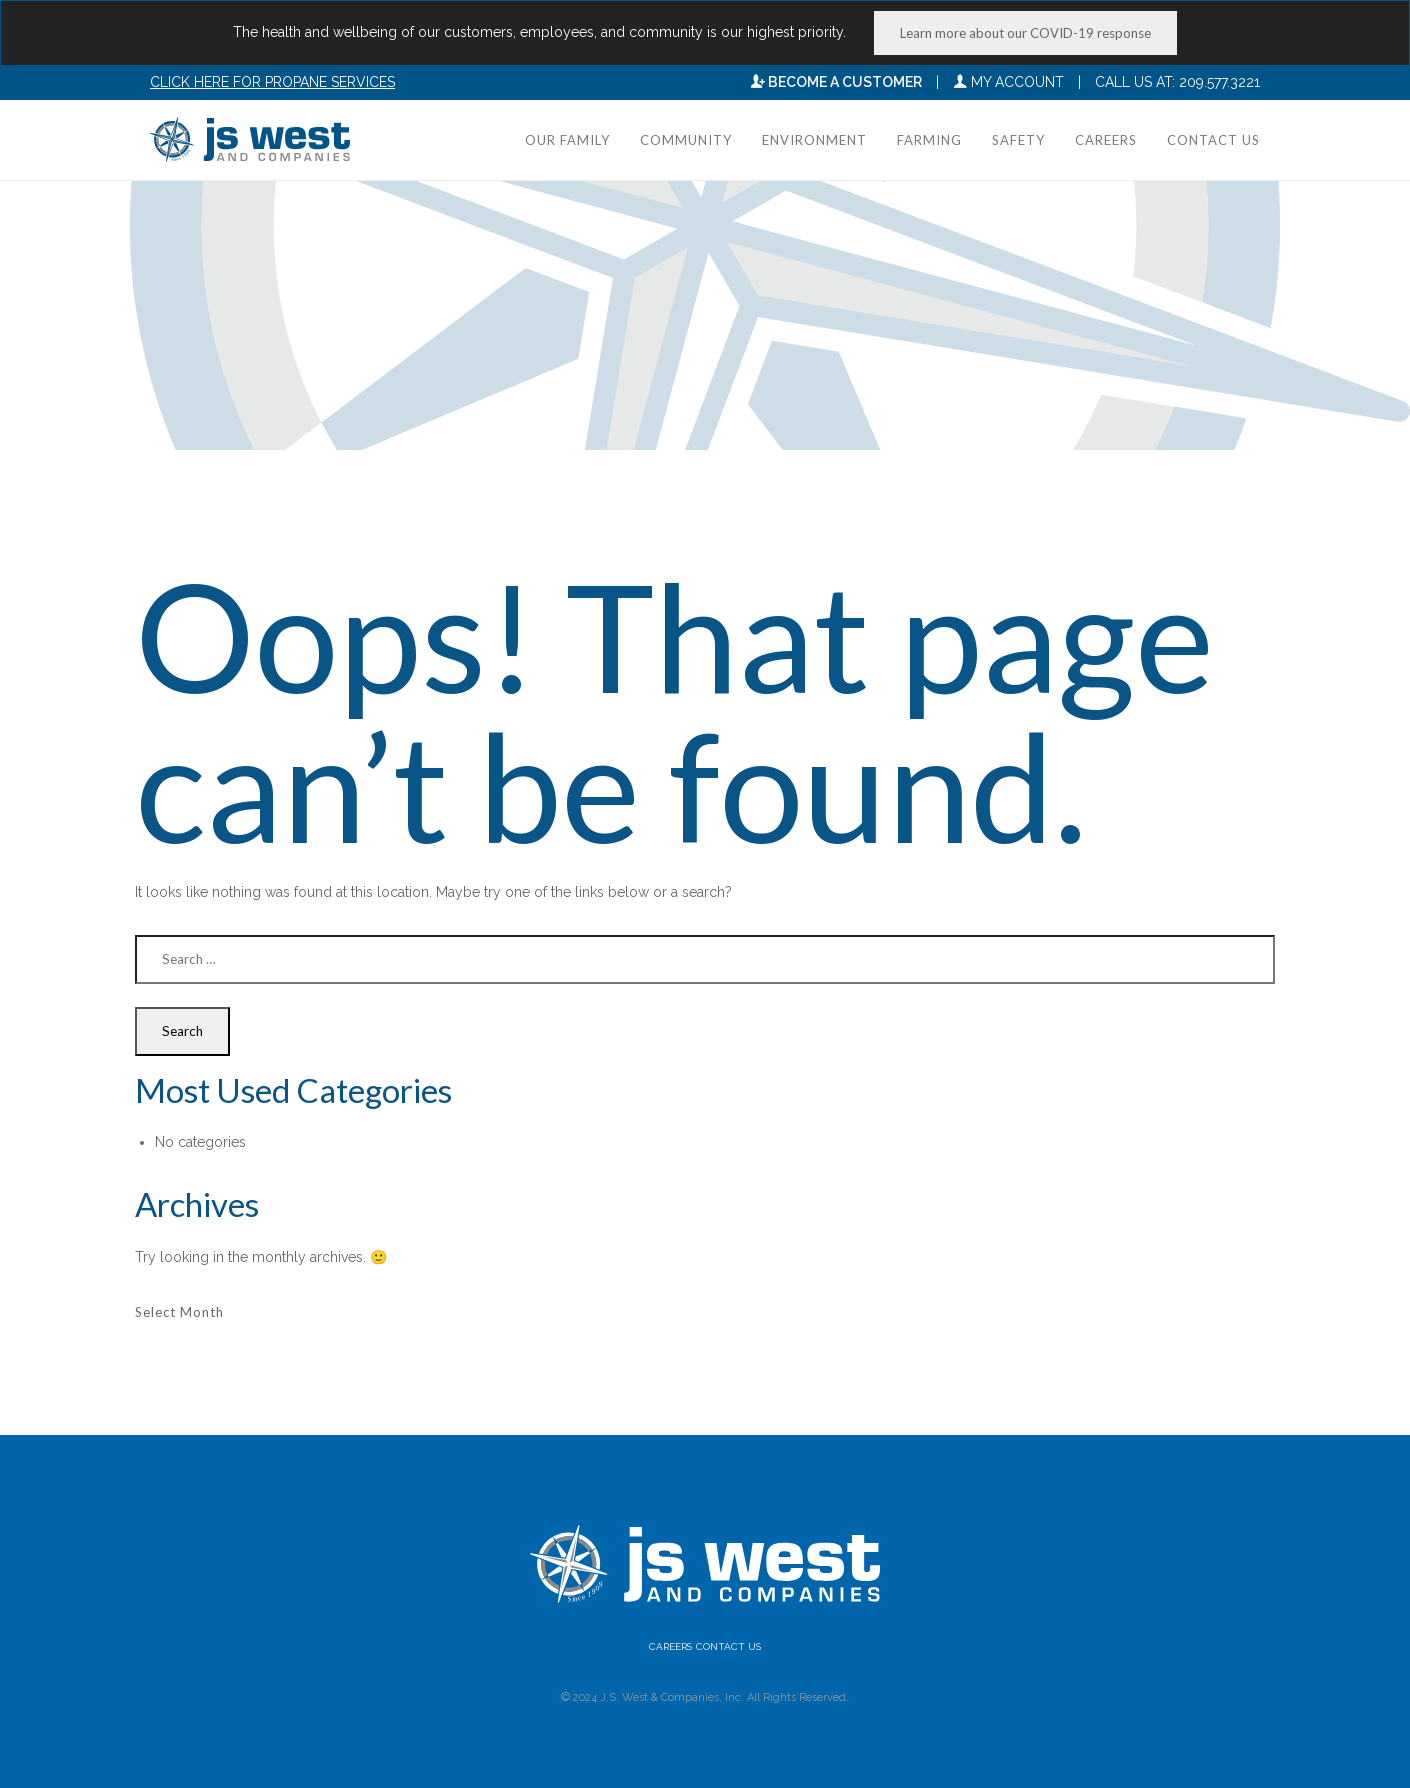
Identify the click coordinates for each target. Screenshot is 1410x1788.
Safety (1018, 140)
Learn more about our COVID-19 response (1025, 33)
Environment (814, 140)
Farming (929, 140)
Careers (1106, 140)
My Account (1008, 82)
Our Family (567, 140)
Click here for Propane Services (272, 82)
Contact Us (1213, 140)
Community (686, 140)
